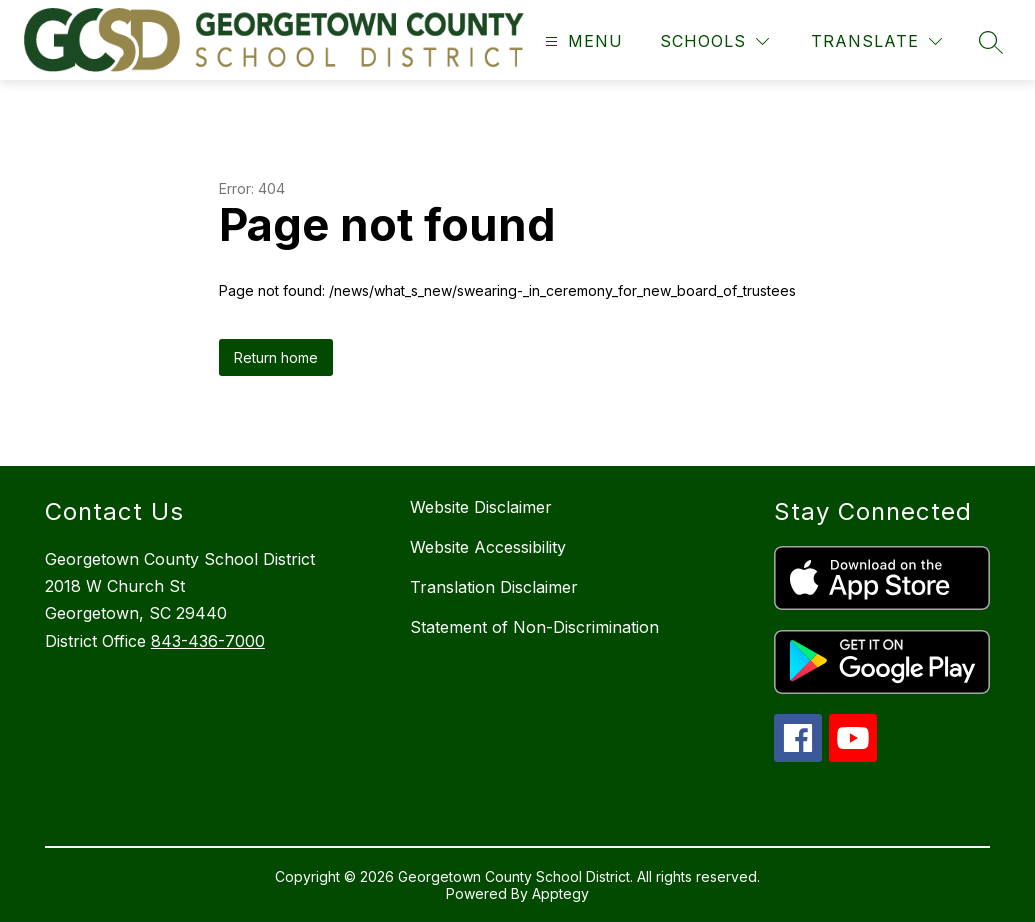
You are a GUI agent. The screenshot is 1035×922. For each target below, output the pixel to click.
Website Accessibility (488, 547)
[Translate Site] (876, 41)
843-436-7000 (208, 641)
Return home (276, 357)
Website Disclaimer (481, 507)
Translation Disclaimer (494, 587)
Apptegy (560, 893)
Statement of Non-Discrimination (534, 627)
